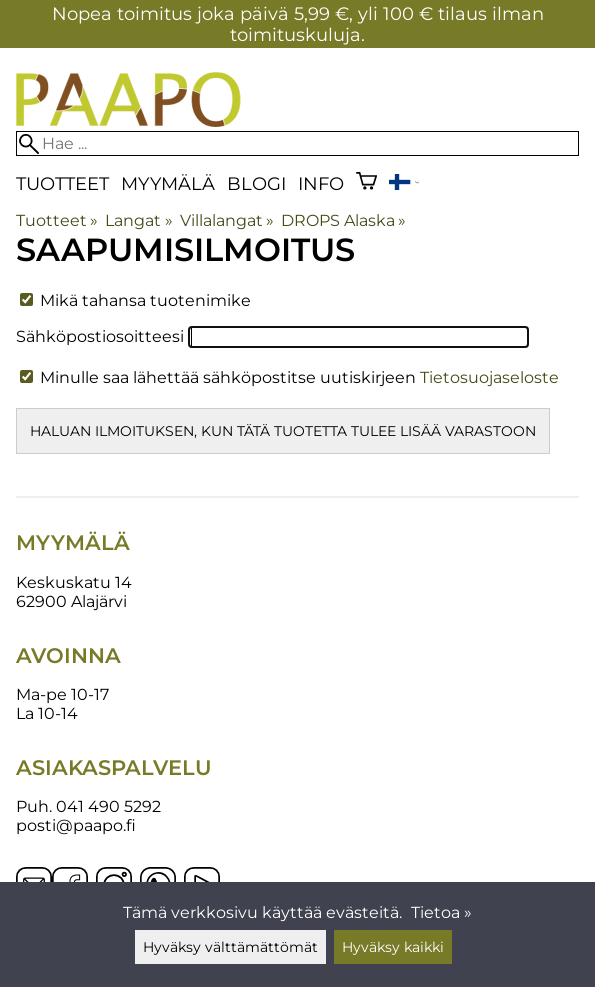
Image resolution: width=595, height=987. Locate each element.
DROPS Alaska (343, 220)
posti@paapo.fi (76, 825)
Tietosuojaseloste (489, 377)
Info (321, 183)
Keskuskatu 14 (74, 582)
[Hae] (297, 143)
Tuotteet (62, 183)
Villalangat (227, 220)
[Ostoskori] (366, 183)
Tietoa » (441, 912)
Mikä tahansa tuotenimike (135, 300)
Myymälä (168, 183)
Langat (138, 220)
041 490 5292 (108, 806)
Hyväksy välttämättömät (230, 947)
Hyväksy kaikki (393, 947)
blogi (256, 183)
